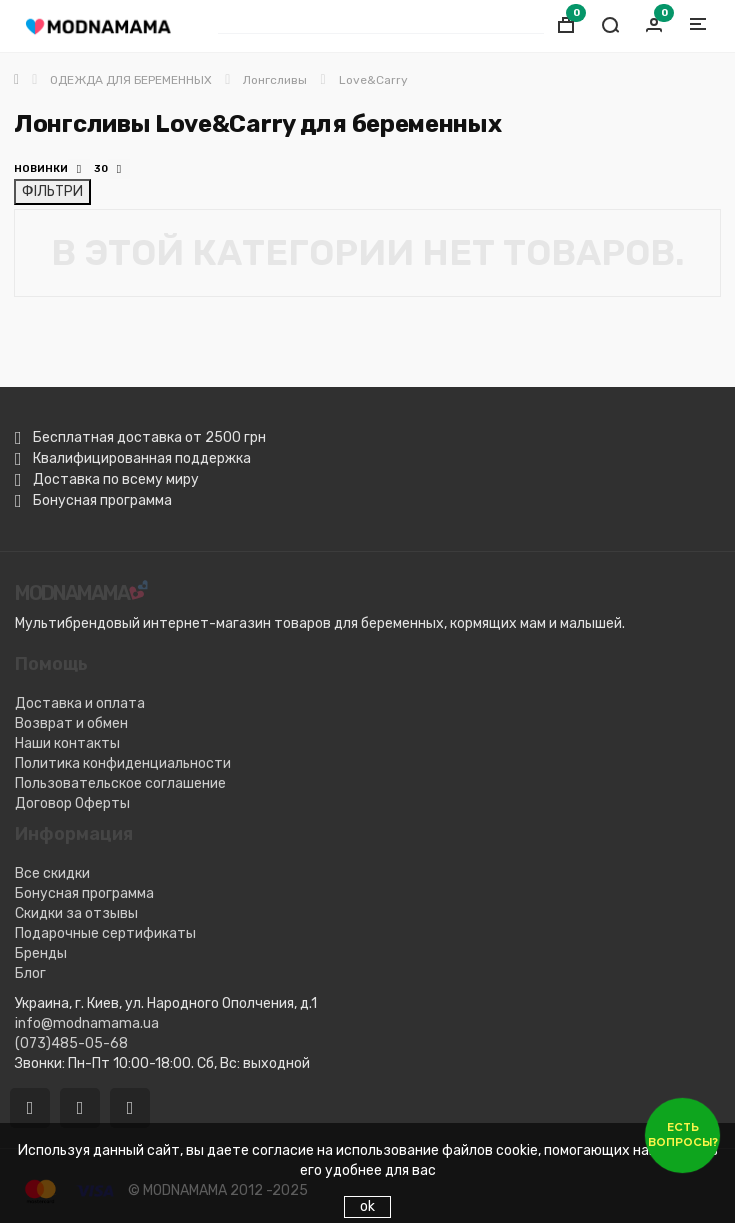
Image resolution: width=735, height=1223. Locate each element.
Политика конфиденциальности (123, 763)
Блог (30, 973)
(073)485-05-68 (71, 1043)
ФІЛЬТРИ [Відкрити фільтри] (52, 191)
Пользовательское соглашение (120, 783)
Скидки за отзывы (76, 913)
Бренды (41, 953)
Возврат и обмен (71, 723)
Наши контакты (67, 743)
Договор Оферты (72, 803)
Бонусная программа (84, 893)
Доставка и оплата (80, 703)
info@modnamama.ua (87, 1023)
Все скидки (52, 873)
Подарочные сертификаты (105, 933)
